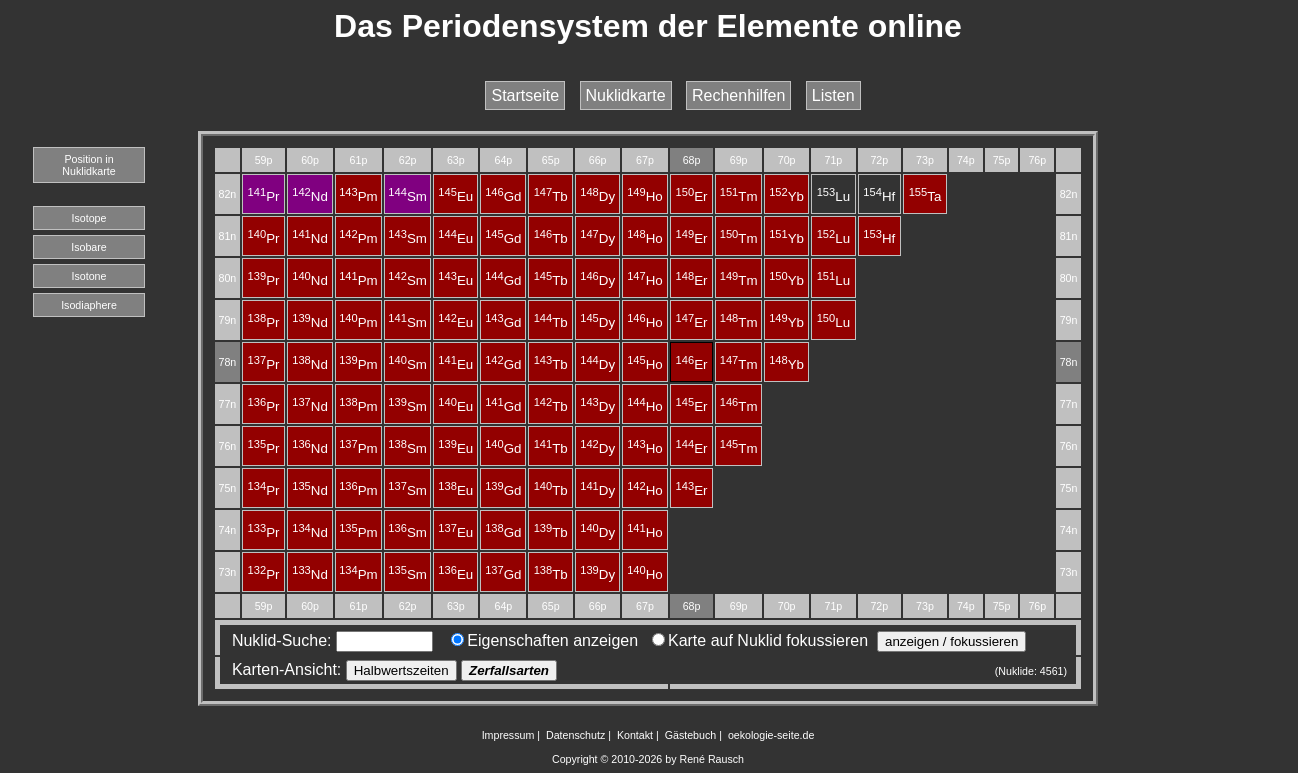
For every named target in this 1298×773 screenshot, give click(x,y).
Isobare (89, 247)
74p (966, 160)
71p (833, 160)
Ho (645, 196)
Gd (503, 196)
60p (310, 160)
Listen (833, 95)
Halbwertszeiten (401, 670)
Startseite (525, 95)
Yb (786, 196)
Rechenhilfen (738, 95)
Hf (879, 196)
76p (1037, 160)
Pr (264, 196)
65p (551, 160)
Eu (455, 196)
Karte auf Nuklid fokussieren (760, 640)
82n (227, 194)
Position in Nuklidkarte (88, 165)
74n (227, 530)
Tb (551, 196)
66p (598, 160)
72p (879, 160)
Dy (597, 196)
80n (227, 278)
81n (227, 236)
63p (456, 160)
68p (692, 160)
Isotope (89, 218)
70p (787, 160)
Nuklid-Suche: (328, 640)
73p (925, 160)
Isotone (89, 276)
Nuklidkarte (626, 95)
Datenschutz (575, 735)
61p (359, 160)
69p (739, 160)
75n (227, 488)
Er (692, 196)
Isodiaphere (89, 305)
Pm (358, 196)
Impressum (508, 735)
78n (227, 362)
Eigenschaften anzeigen (544, 640)
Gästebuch (691, 735)
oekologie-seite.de (771, 735)
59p (264, 160)
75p (1002, 160)
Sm (407, 196)
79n (227, 320)
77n (227, 404)
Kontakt (635, 735)
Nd (310, 196)
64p (503, 160)
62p (408, 160)
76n (227, 446)
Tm (739, 196)
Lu (833, 196)
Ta (925, 196)
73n (227, 572)
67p (645, 160)
